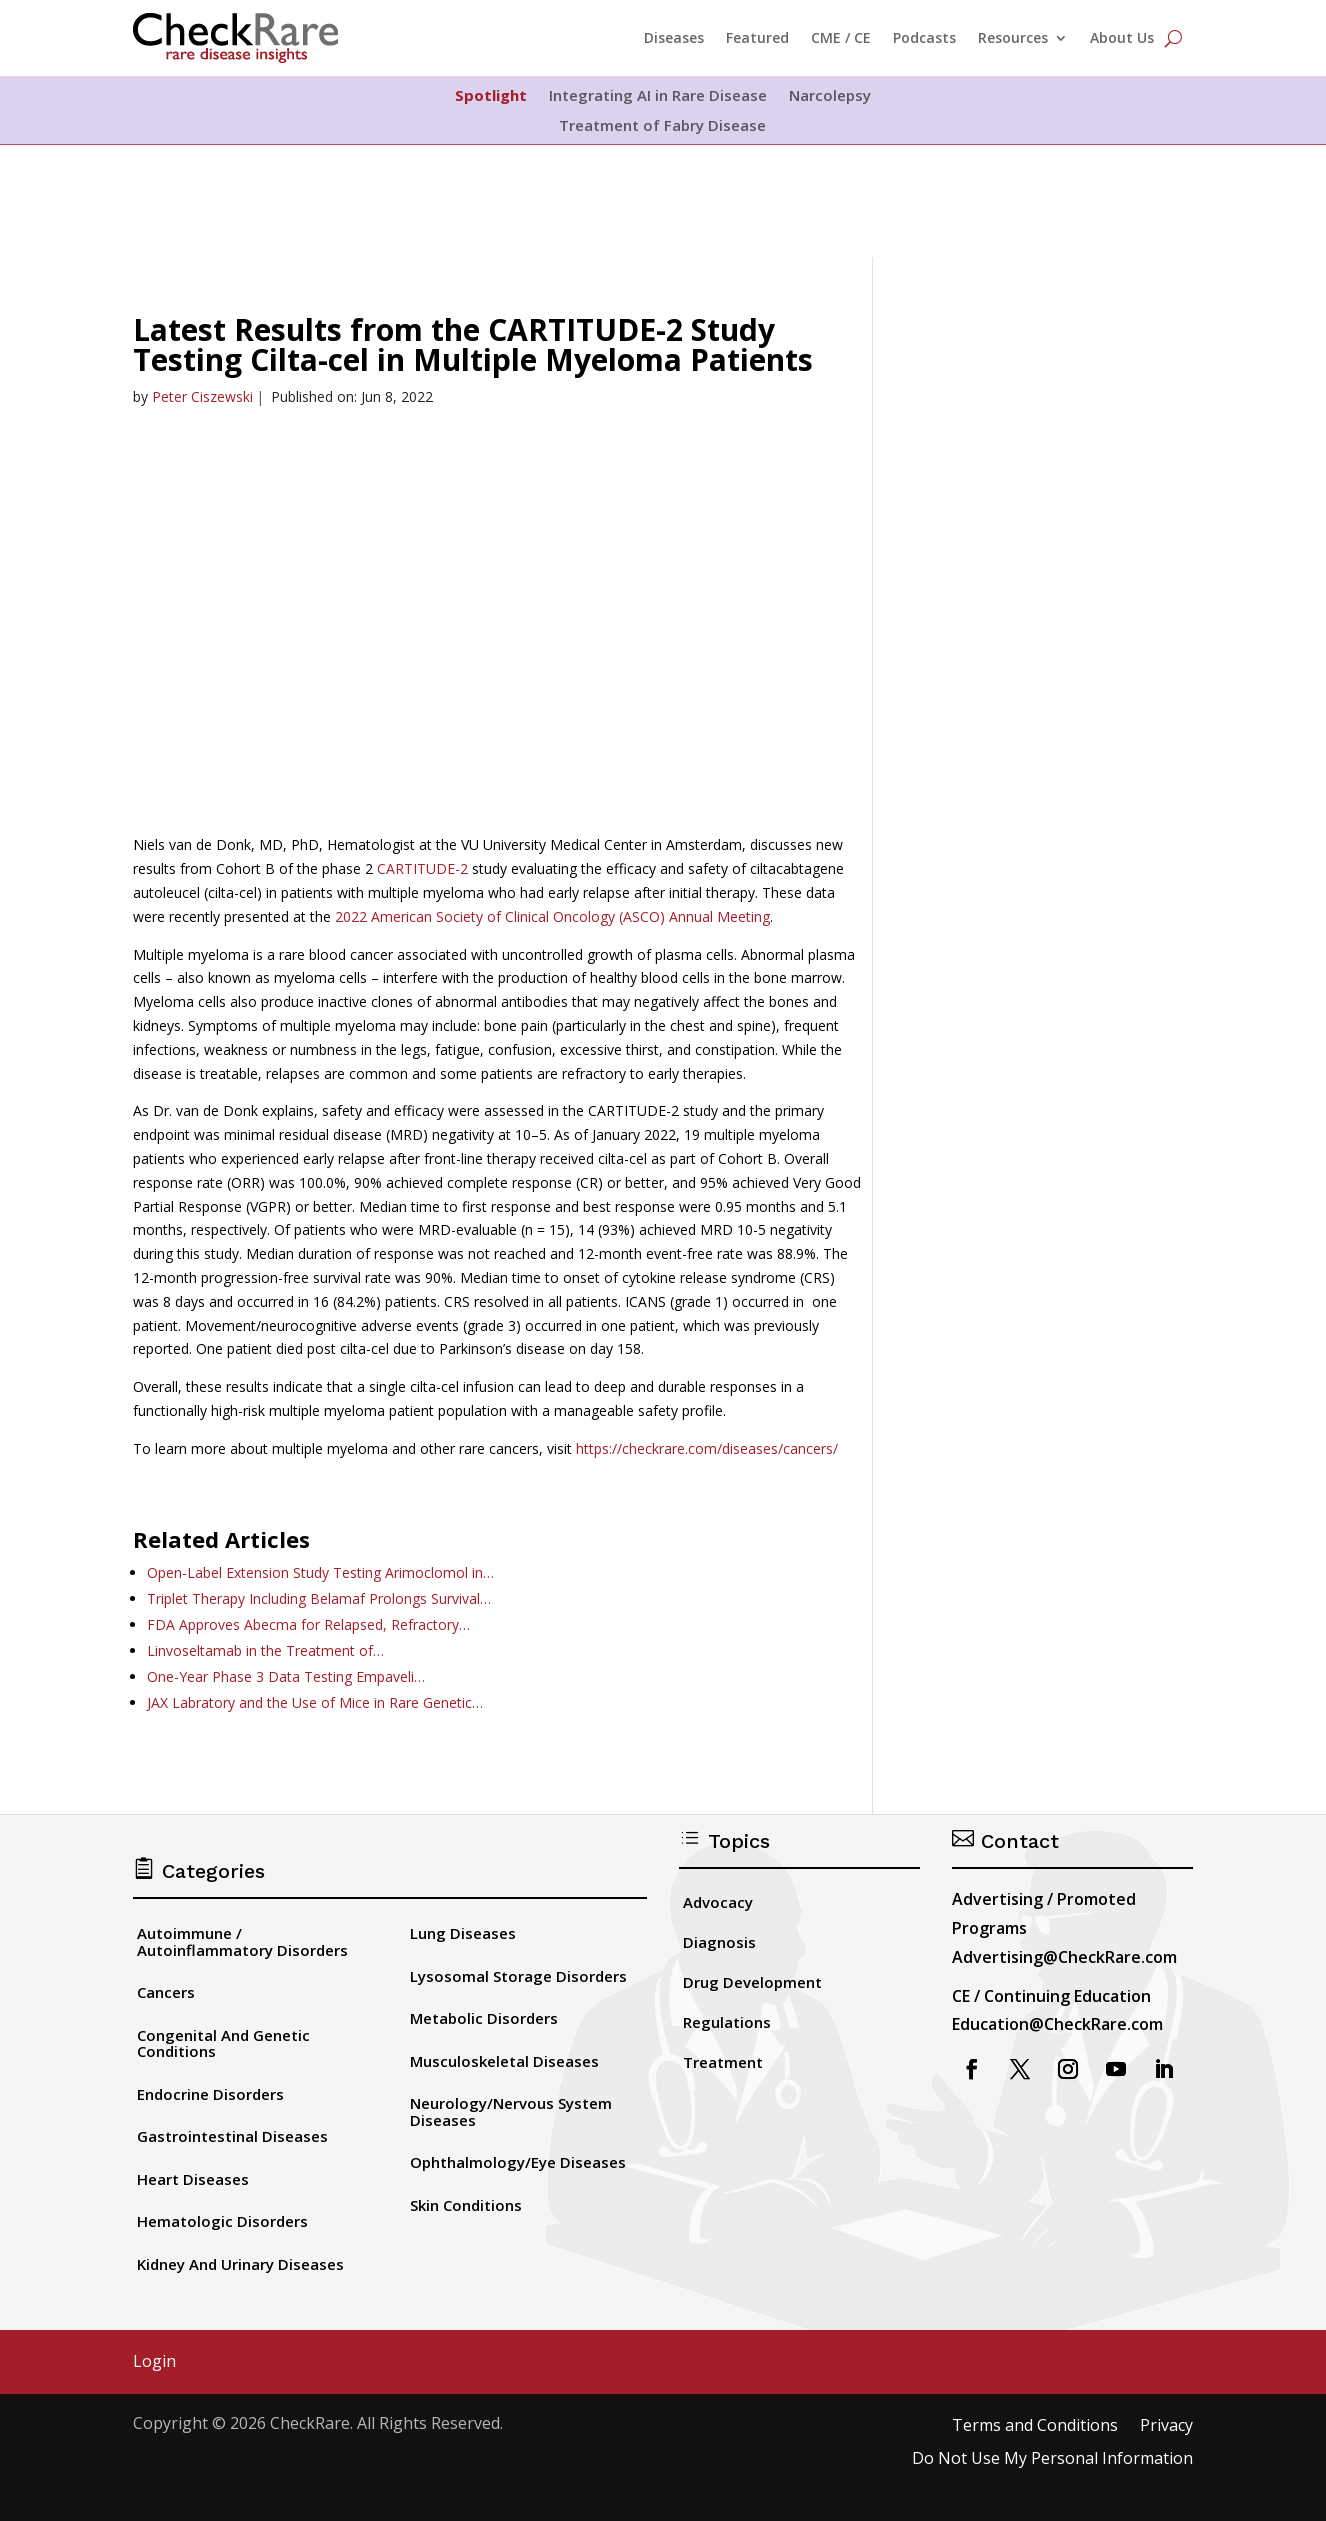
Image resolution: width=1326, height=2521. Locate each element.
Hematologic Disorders (222, 2221)
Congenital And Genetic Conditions (223, 2043)
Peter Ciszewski (202, 396)
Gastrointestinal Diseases (232, 2136)
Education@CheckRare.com (1057, 2024)
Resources (1013, 37)
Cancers (166, 1992)
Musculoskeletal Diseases (504, 2061)
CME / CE (841, 37)
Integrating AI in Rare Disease (658, 96)
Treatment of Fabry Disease (662, 126)
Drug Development (752, 1982)
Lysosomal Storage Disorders (518, 1976)
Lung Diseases (463, 1933)
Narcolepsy (830, 96)
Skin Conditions (466, 2205)
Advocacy (718, 1902)
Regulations (727, 2022)
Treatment (723, 2062)
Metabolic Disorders (484, 2018)
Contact (1005, 1841)
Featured (757, 37)
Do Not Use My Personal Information (1052, 2459)
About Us (1122, 37)
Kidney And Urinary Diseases (240, 2264)
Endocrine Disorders (210, 2094)
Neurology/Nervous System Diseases (511, 2111)
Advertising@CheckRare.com (1064, 1957)
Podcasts (924, 37)
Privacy (1166, 2426)
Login (154, 2362)
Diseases (674, 37)
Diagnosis (719, 1942)
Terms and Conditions (1035, 2426)
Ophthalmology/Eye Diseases (518, 2162)
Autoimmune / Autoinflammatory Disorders (242, 1941)
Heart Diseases (193, 2179)
